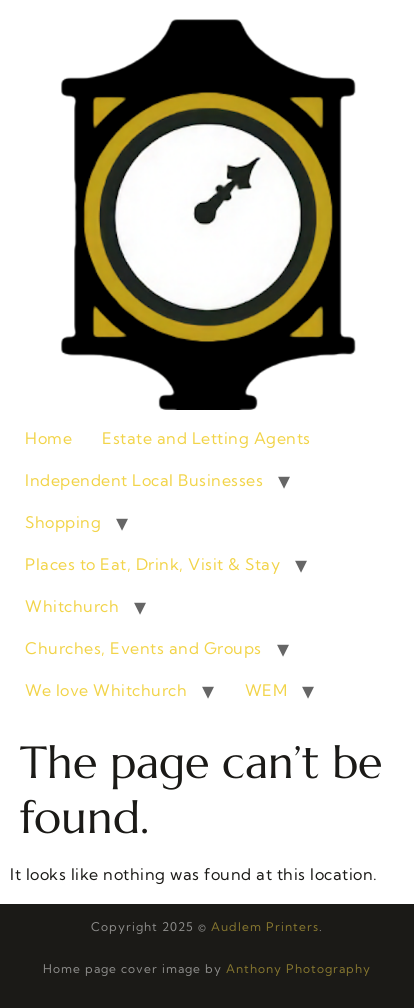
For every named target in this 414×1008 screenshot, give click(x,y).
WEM (266, 690)
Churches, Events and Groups (143, 648)
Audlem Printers (265, 926)
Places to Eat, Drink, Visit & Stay (152, 564)
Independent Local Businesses (144, 480)
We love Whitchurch (106, 690)
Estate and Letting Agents (206, 438)
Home (48, 438)
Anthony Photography (298, 968)
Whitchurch (72, 606)
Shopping (63, 522)
